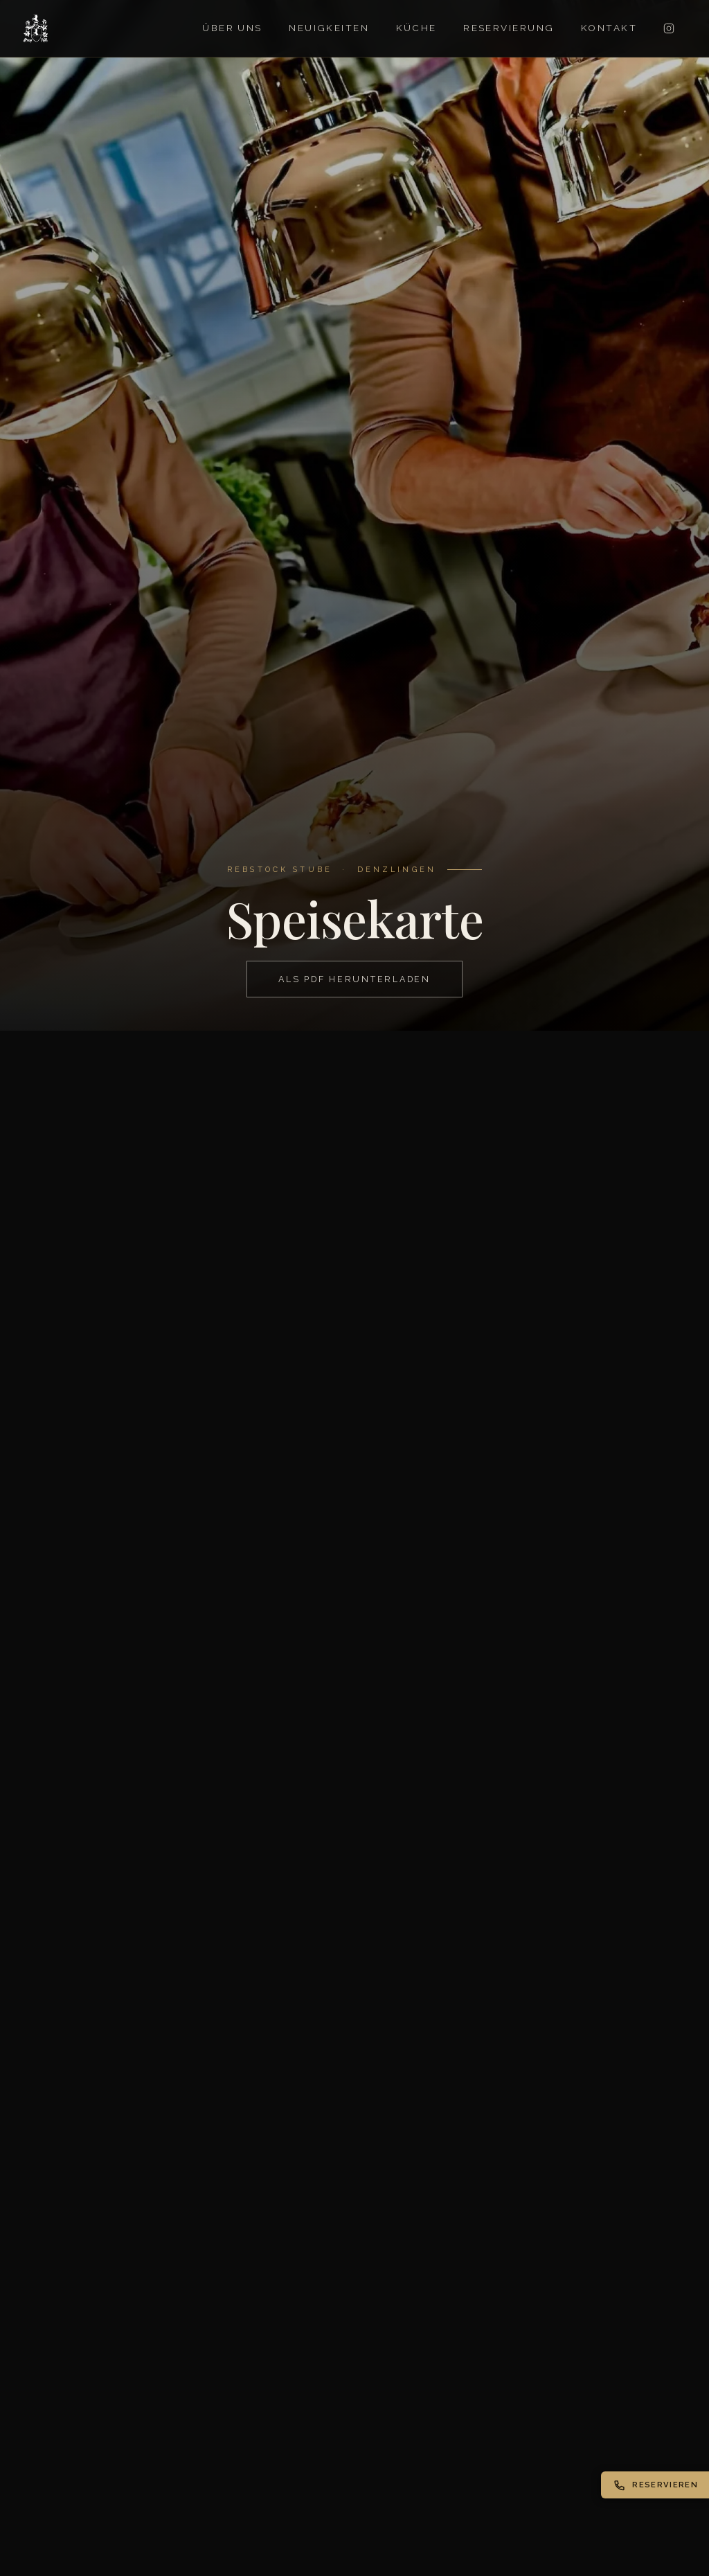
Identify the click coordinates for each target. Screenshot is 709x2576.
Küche (416, 27)
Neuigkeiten (329, 27)
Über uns (232, 27)
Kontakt (609, 27)
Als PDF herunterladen (354, 979)
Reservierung (508, 27)
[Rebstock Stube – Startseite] (36, 28)
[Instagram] (669, 28)
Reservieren (655, 2485)
